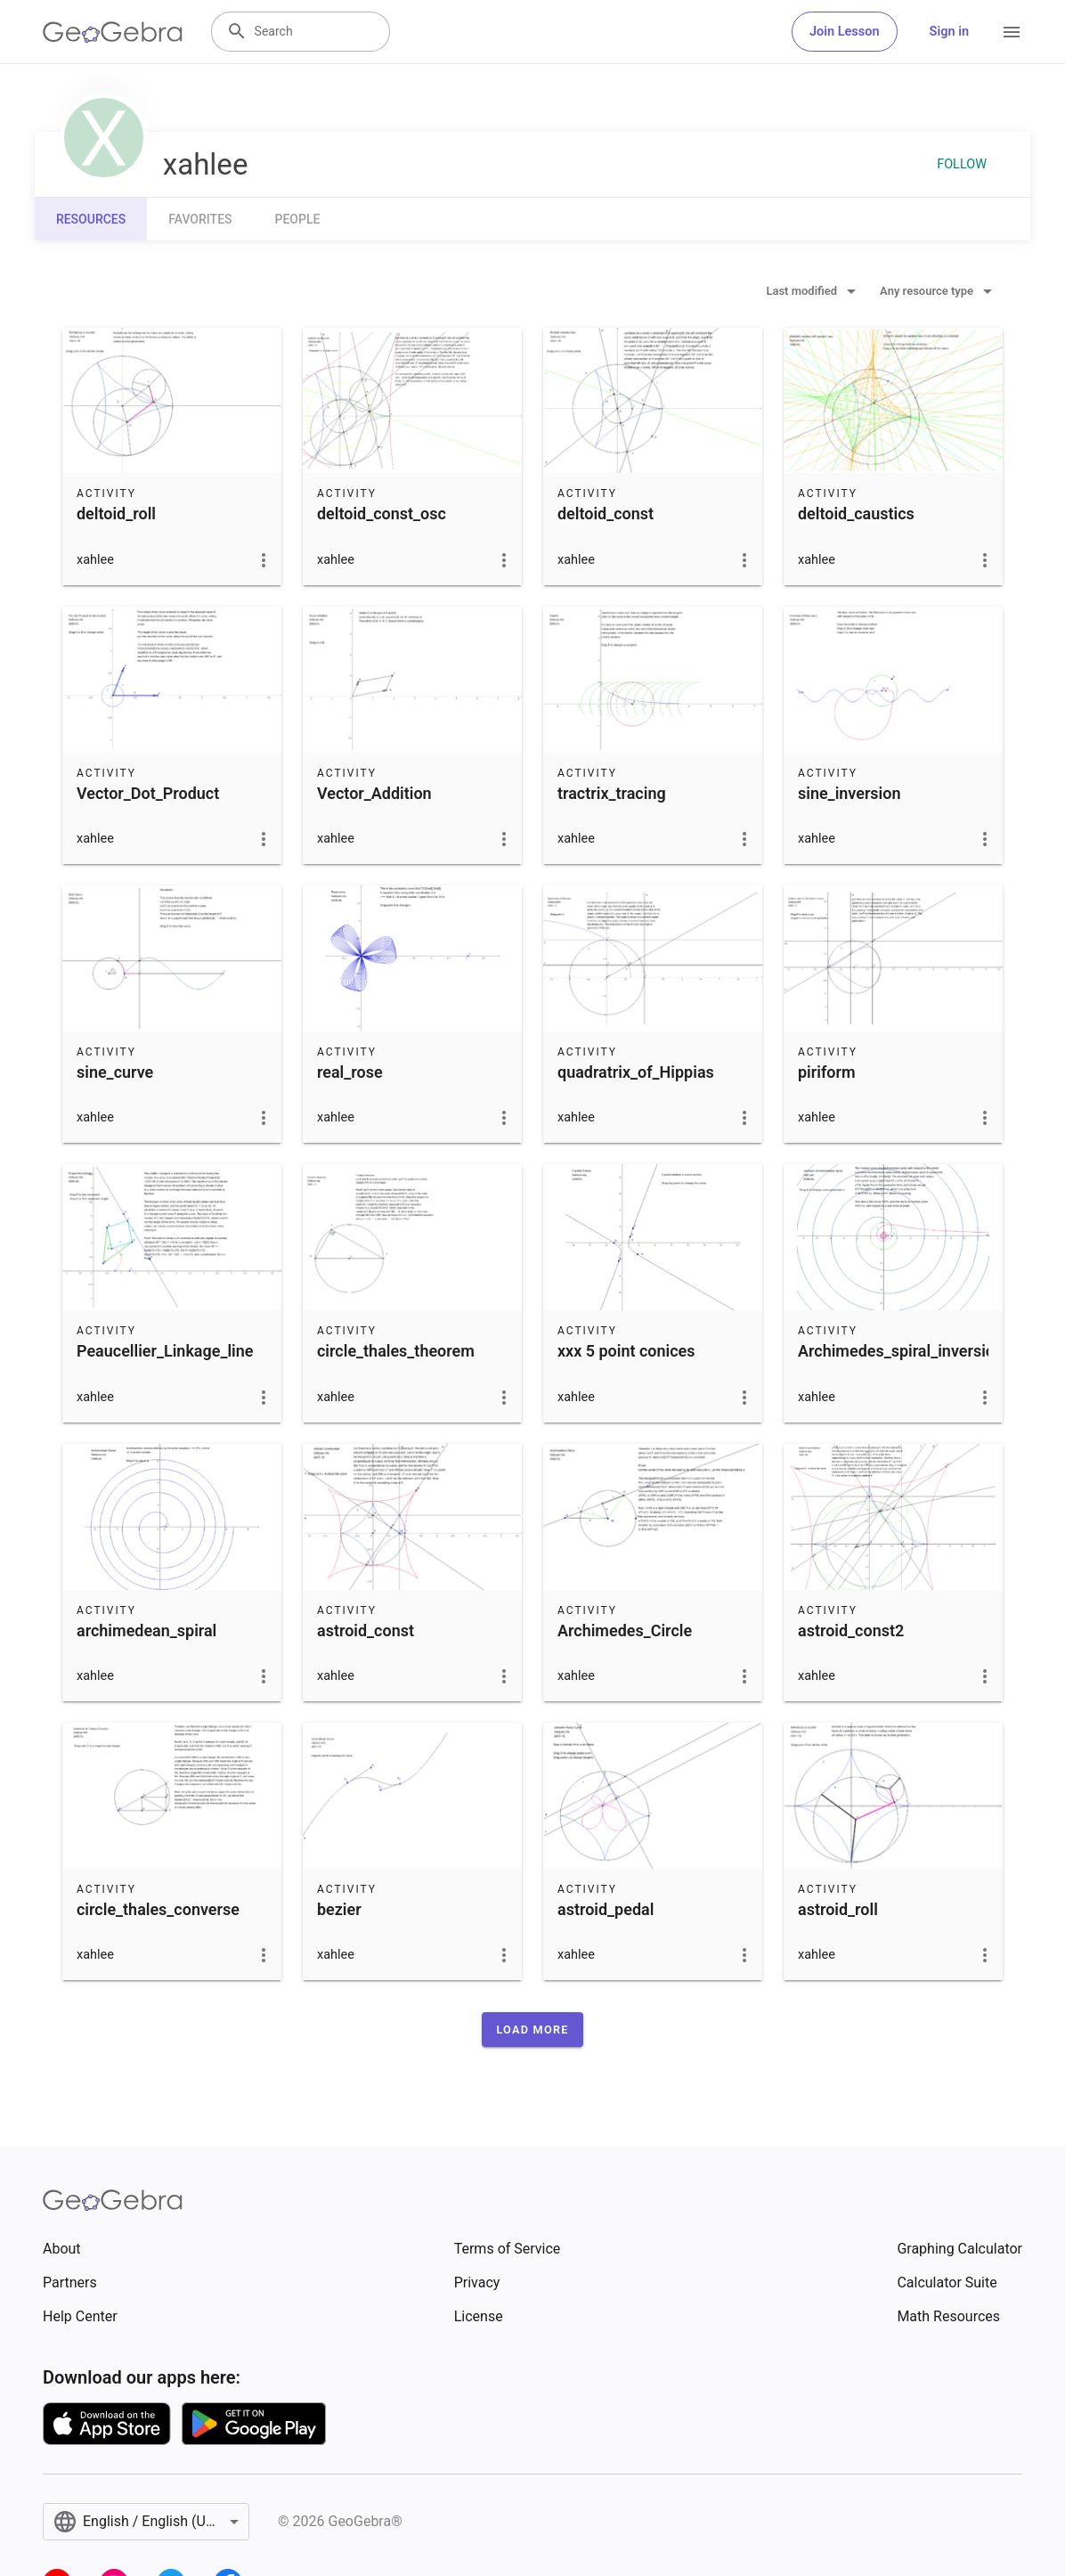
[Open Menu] (1011, 32)
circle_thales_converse (158, 1909)
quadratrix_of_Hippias (635, 1072)
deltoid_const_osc (381, 513)
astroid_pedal (605, 1909)
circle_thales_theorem (396, 1350)
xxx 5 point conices (626, 1350)
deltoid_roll (116, 513)
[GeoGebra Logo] (113, 32)
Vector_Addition (374, 793)
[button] (532, 2029)
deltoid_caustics (856, 513)
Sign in (949, 31)
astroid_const (365, 1630)
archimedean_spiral (146, 1630)
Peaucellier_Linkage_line (165, 1350)
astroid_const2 (851, 1630)
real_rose (350, 1072)
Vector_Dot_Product (148, 793)
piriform (827, 1072)
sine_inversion (849, 793)
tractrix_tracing (611, 793)
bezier (339, 1909)
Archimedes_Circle (624, 1630)
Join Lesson (844, 31)
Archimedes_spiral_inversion (901, 1350)
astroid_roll (838, 1909)
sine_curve (115, 1072)
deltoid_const (605, 513)
